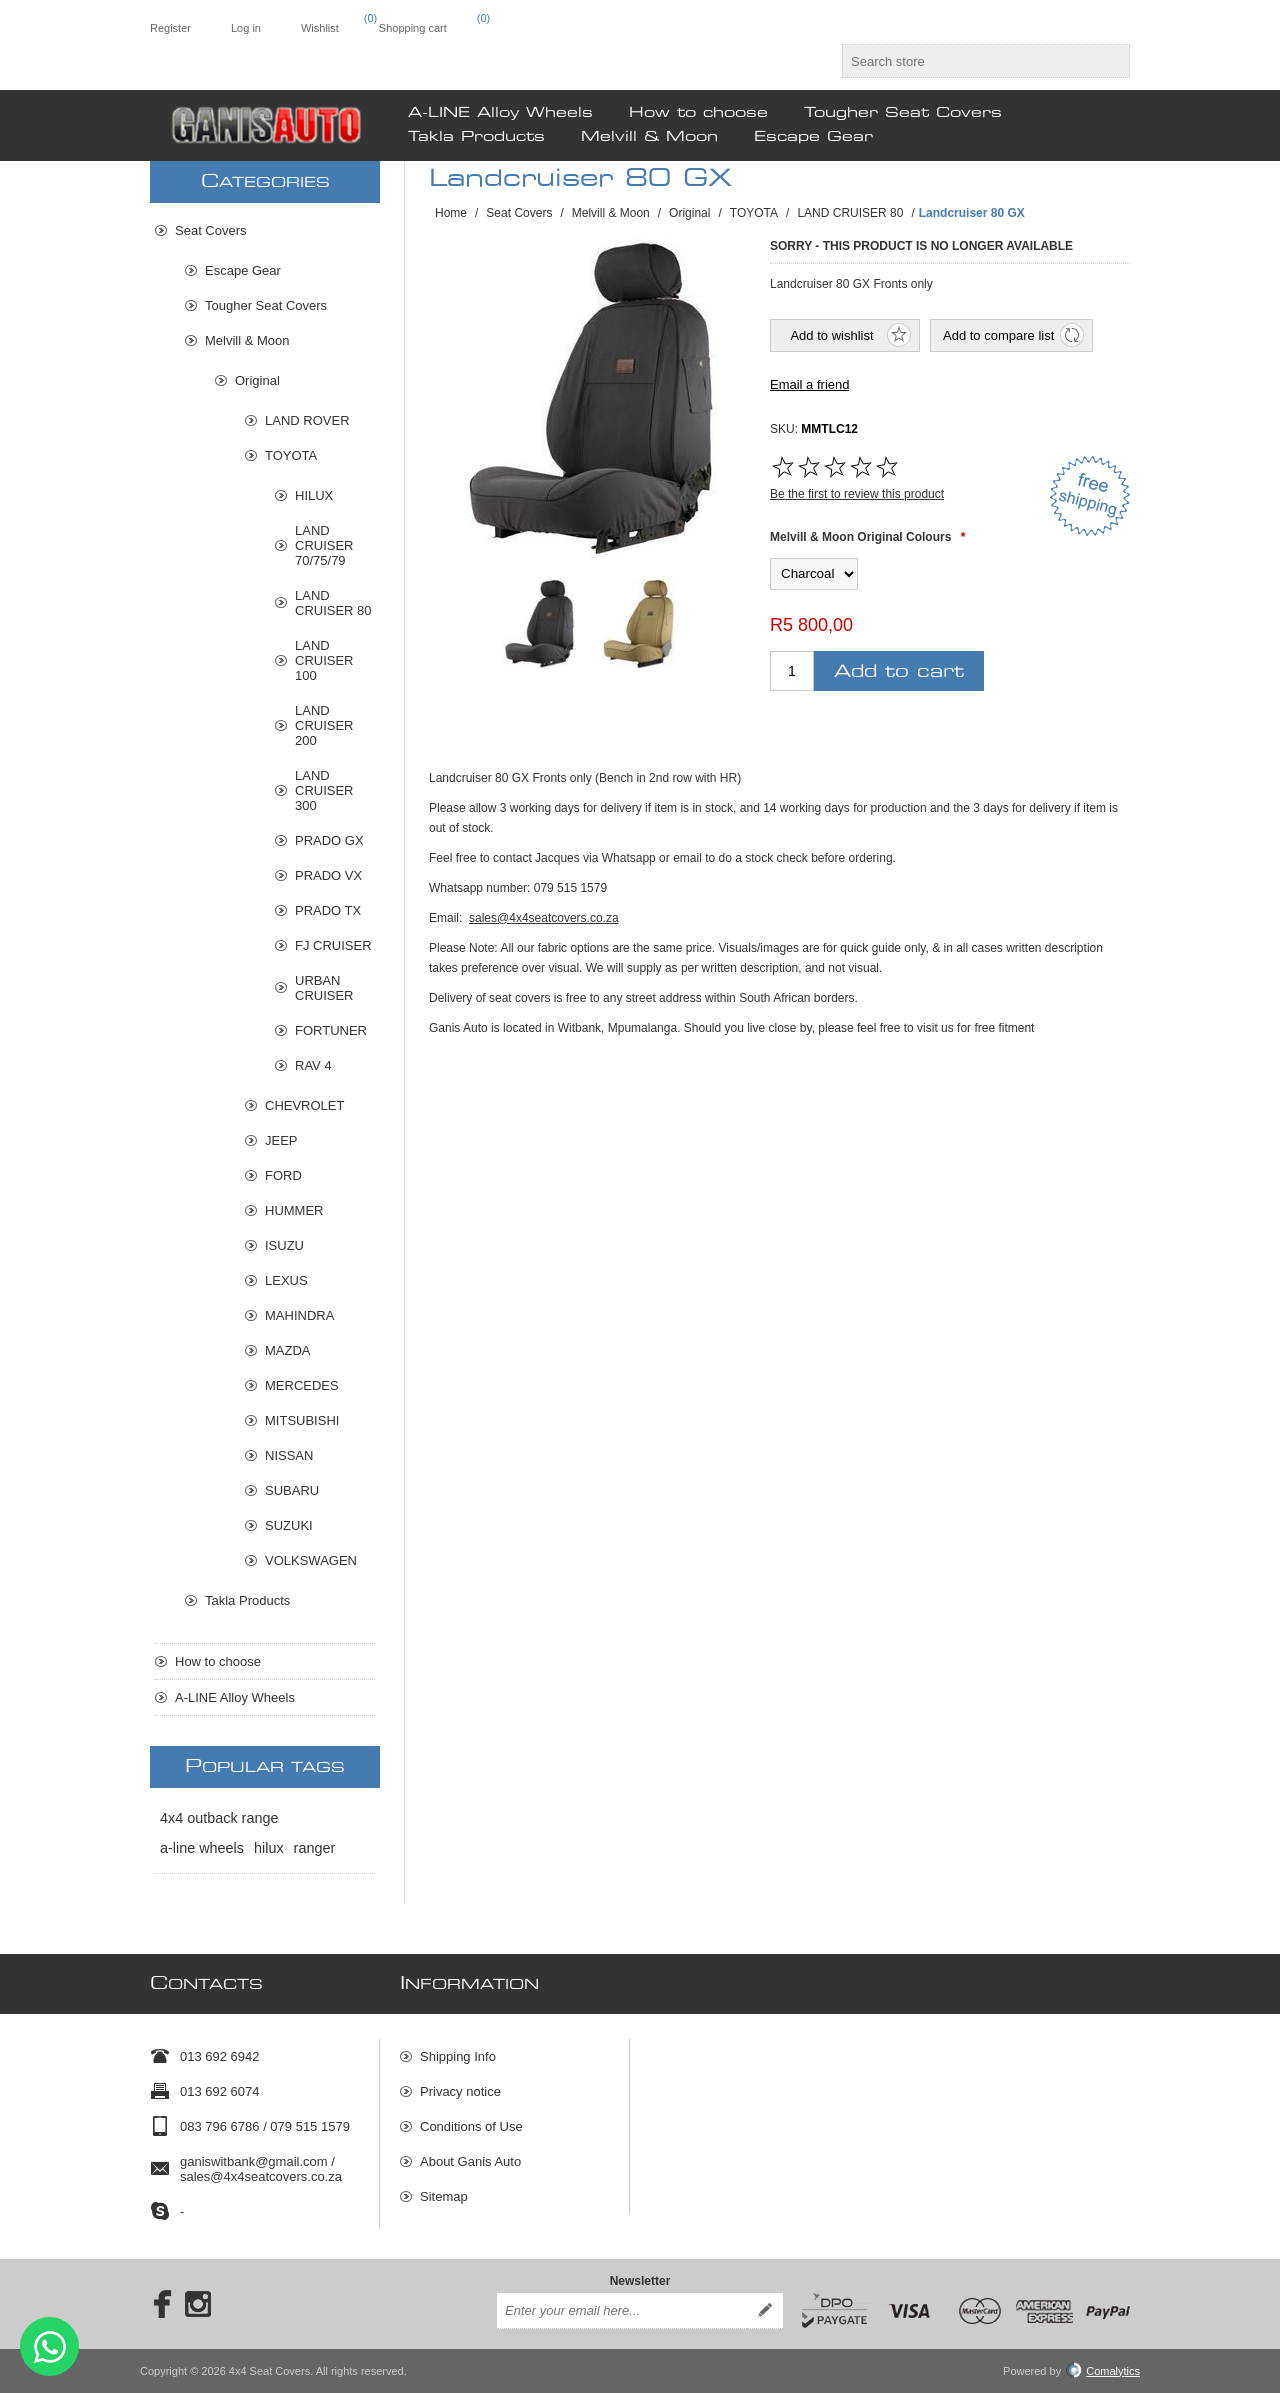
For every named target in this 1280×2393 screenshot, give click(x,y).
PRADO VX (328, 875)
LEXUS (286, 1280)
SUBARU (292, 1490)
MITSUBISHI (302, 1420)
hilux (269, 1848)
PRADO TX (328, 910)
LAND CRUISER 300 (324, 790)
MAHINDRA (299, 1315)
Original (257, 380)
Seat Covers (211, 230)
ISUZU (284, 1245)
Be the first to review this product (857, 494)
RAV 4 (313, 1065)
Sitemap (444, 2196)
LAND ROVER (307, 420)
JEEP (281, 1140)
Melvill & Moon (247, 340)
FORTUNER (331, 1030)
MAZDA (288, 1350)
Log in (246, 28)
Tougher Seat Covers (266, 305)
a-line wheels (202, 1848)
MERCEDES (302, 1385)
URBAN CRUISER (324, 988)
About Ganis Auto (470, 2161)
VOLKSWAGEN (311, 1560)
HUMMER (294, 1210)
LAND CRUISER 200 (324, 725)
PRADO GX (329, 840)
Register (170, 28)
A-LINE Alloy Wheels (235, 1697)
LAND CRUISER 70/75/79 (324, 545)
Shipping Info (458, 2056)
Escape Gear (243, 270)
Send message (49, 2346)
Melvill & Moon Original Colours (860, 537)
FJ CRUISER (333, 945)
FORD (283, 1175)
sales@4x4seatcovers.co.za (544, 918)
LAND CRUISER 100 (324, 660)
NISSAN (289, 1455)
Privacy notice (460, 2091)
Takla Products (247, 1600)
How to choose (218, 1661)
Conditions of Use (471, 2126)
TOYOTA (291, 455)
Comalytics (1103, 2371)
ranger (315, 1848)
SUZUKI (289, 1525)
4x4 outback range (219, 1818)
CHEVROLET (304, 1105)
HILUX (314, 495)
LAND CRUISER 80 (333, 603)
